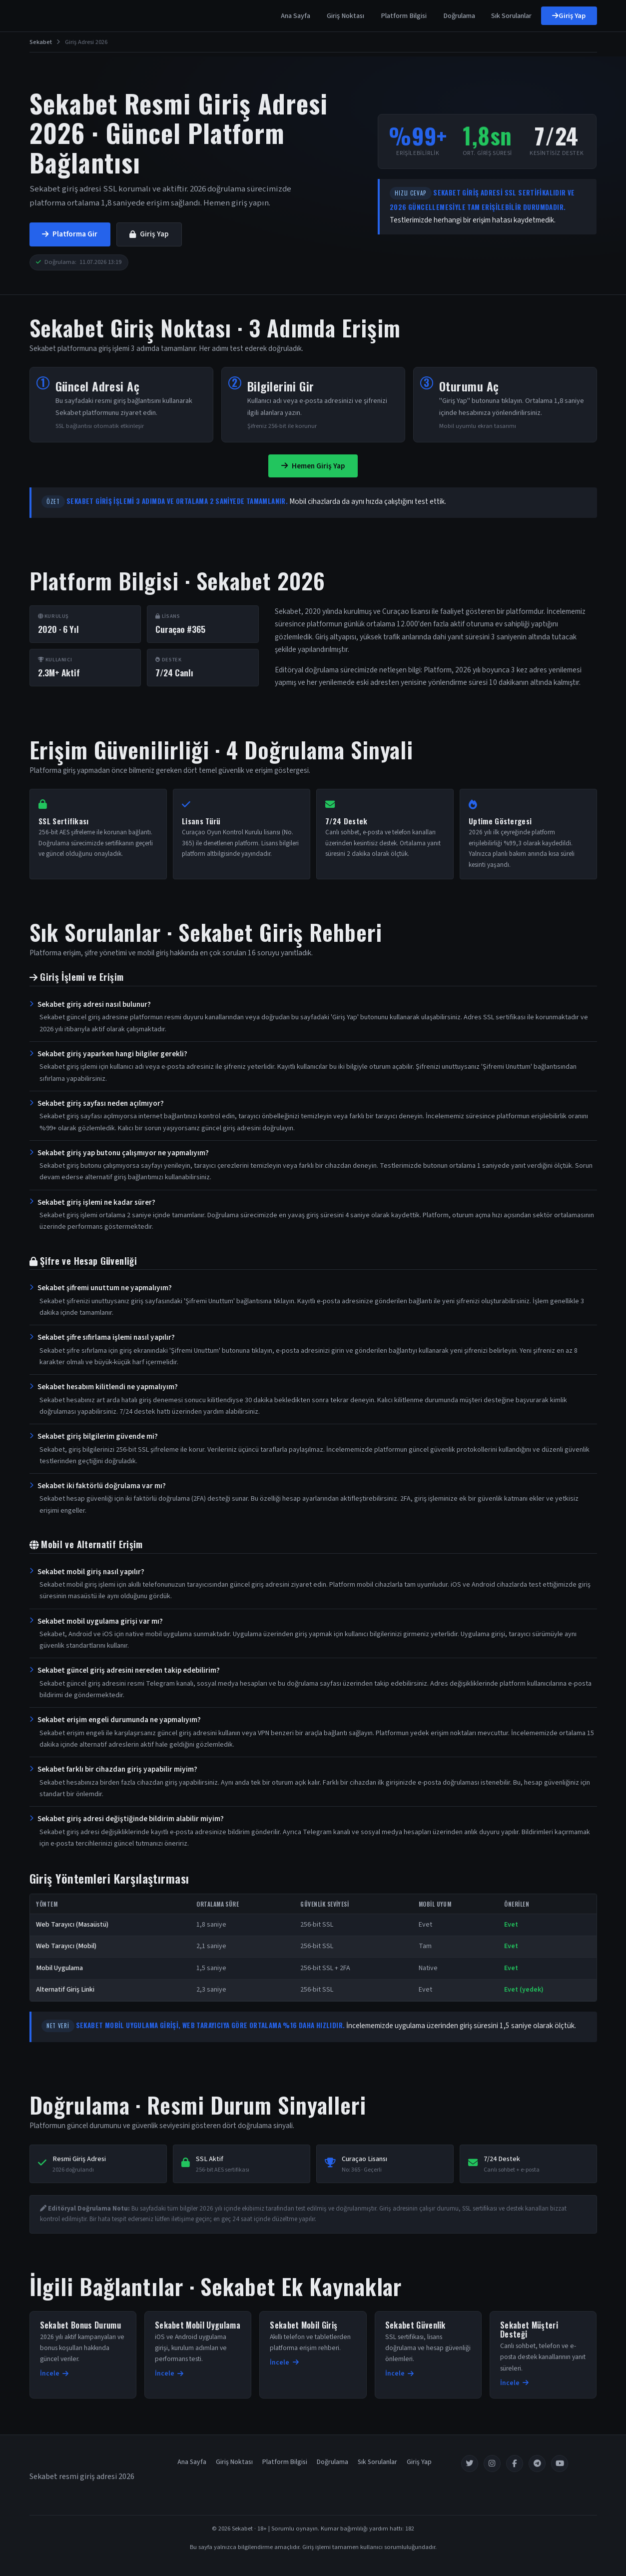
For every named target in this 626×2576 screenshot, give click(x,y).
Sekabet (40, 41)
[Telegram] (537, 2463)
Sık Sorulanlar (511, 15)
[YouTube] (559, 2463)
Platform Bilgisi (404, 15)
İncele (54, 2373)
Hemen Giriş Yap (313, 465)
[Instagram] (492, 2463)
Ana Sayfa (295, 15)
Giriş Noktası (345, 15)
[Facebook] (514, 2463)
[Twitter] (469, 2463)
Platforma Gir (69, 233)
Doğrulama (459, 15)
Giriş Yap (569, 15)
